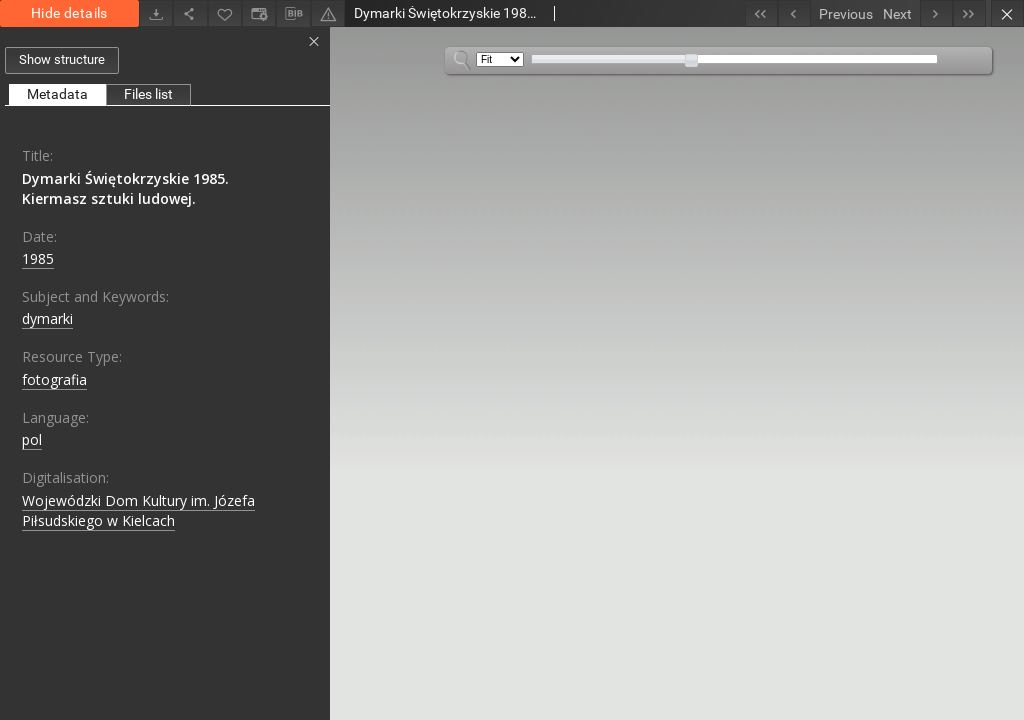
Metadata (57, 94)
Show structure (62, 59)
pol (32, 439)
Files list (148, 94)
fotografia (54, 379)
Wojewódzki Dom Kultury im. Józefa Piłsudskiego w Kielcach (138, 510)
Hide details (69, 13)
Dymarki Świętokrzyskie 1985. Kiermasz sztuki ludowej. (125, 188)
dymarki (47, 318)
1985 (38, 258)
